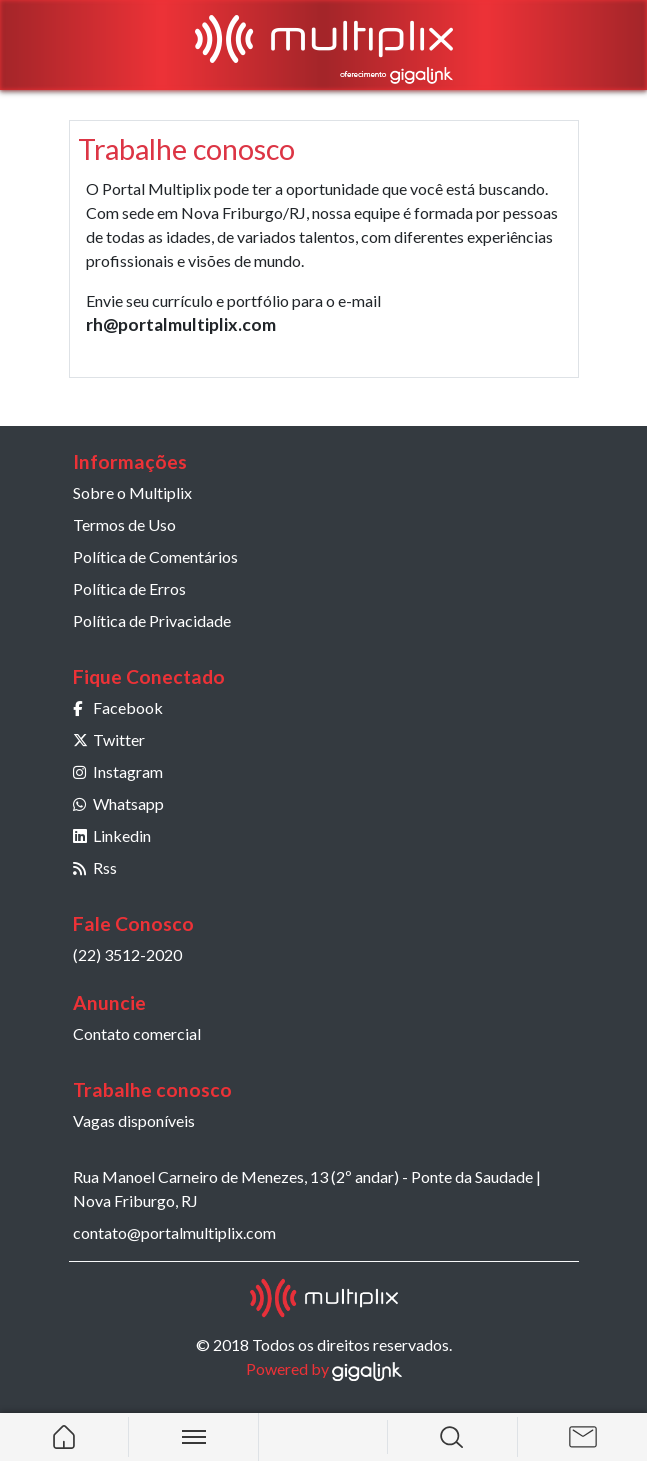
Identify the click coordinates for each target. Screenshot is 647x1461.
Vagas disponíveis (134, 1120)
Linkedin (112, 835)
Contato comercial (137, 1033)
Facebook (118, 707)
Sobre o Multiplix (132, 492)
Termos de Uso (124, 524)
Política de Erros (129, 588)
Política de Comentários (155, 556)
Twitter (109, 739)
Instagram (118, 771)
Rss (95, 867)
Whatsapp (118, 803)
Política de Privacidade (152, 620)
